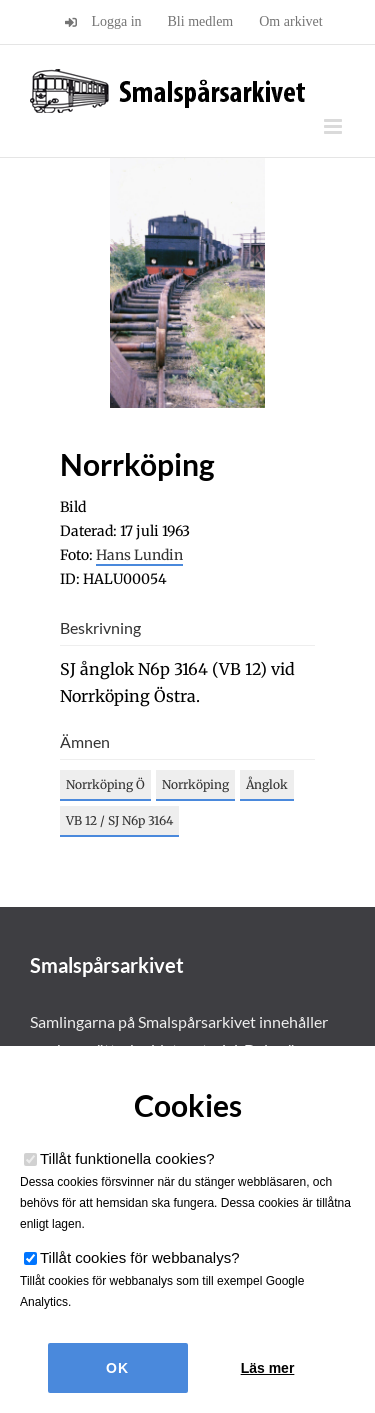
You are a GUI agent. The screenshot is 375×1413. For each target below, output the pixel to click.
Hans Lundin (139, 555)
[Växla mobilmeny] (334, 126)
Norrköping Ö (105, 784)
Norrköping (195, 784)
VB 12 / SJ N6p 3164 (119, 820)
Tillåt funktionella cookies (127, 1158)
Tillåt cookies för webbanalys (140, 1257)
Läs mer (268, 1368)
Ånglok (267, 784)
